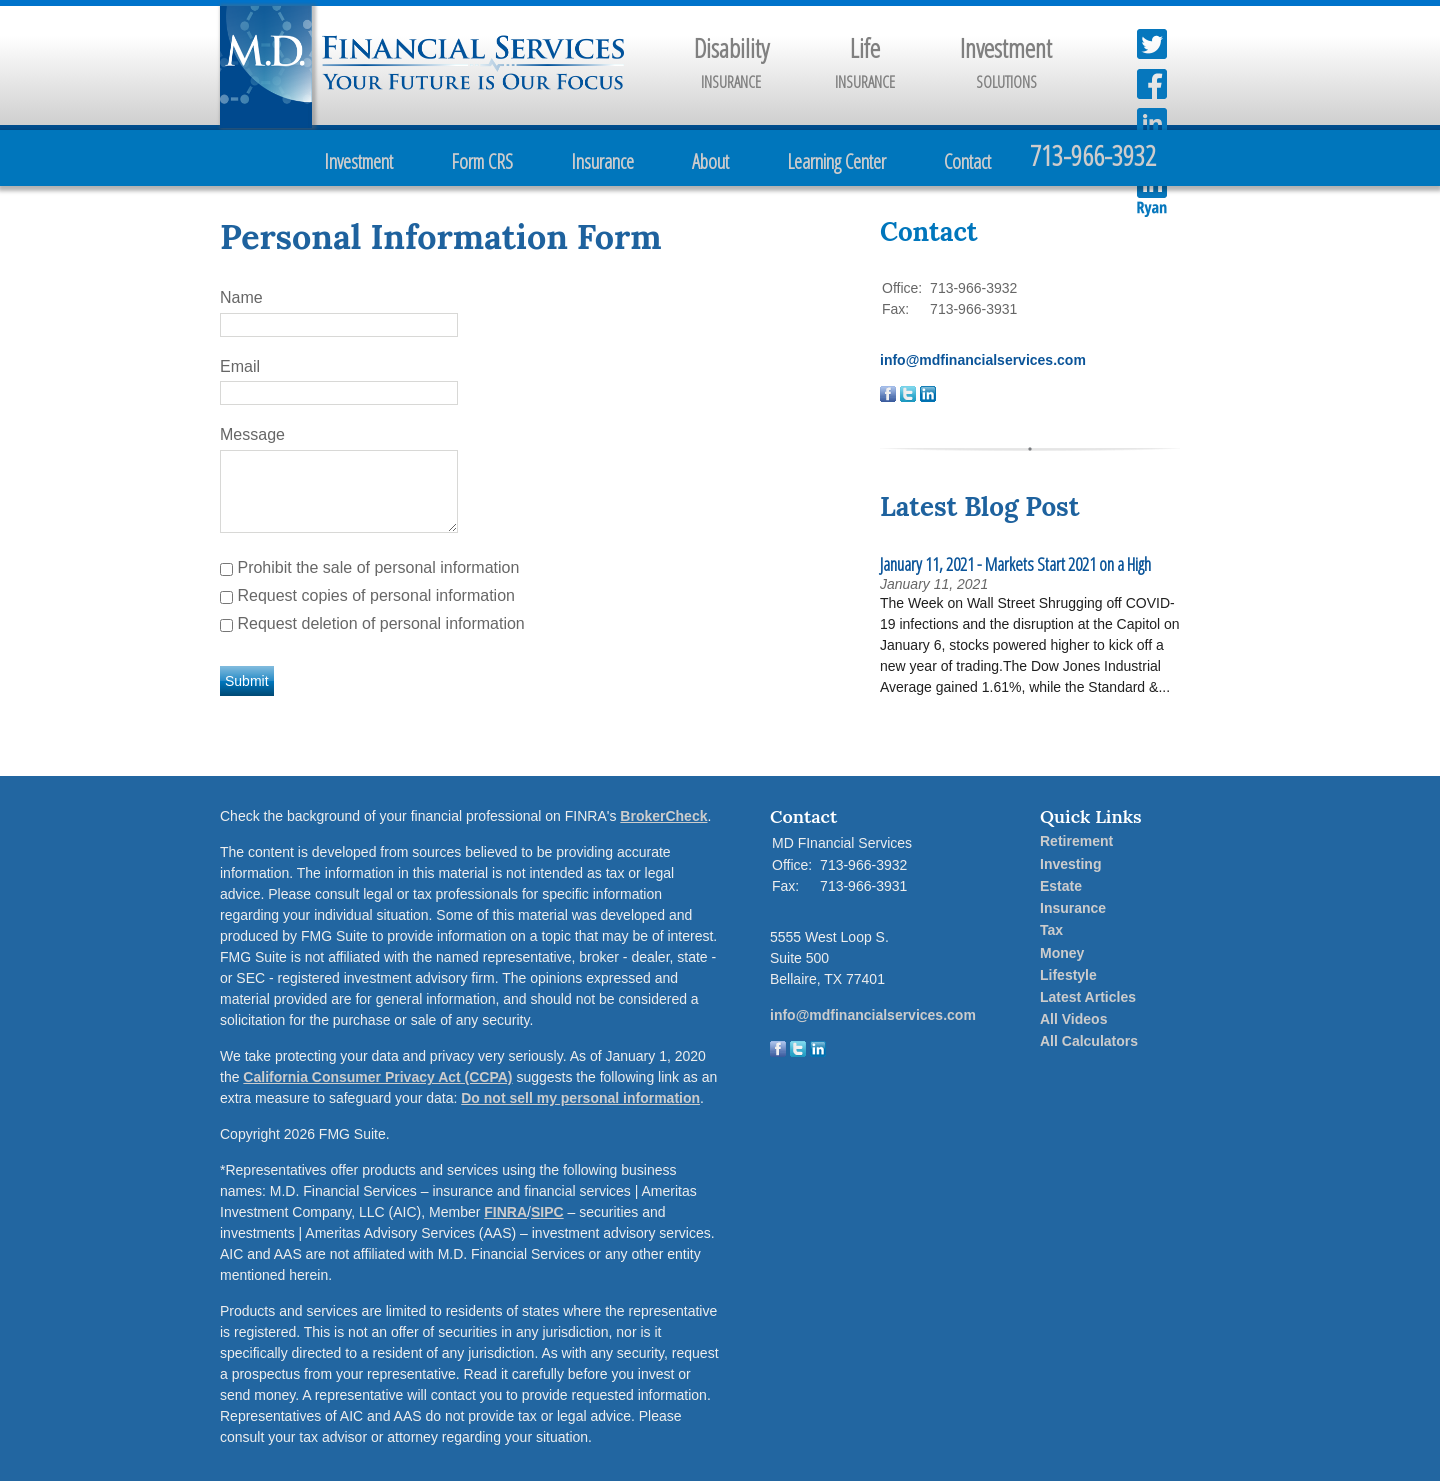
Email (240, 366)
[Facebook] (778, 1052)
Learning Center (836, 161)
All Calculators (1089, 1041)
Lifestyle (1068, 975)
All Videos (1073, 1019)
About (710, 161)
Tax (1051, 930)
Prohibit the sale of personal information (378, 567)
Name (241, 297)
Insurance (602, 161)
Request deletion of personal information (380, 623)
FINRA (505, 1212)
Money (1062, 953)
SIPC (547, 1212)
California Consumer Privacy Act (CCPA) (377, 1077)
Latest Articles (1088, 997)
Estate (1061, 886)
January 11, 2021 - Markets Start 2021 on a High (1015, 564)
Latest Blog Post (979, 506)
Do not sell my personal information (580, 1098)
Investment (358, 161)
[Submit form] (247, 681)
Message (252, 434)
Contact (967, 161)
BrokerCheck (663, 816)
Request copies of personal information (376, 595)
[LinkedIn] (818, 1052)
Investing (1070, 864)
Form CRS (482, 161)
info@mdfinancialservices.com (983, 360)
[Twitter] (798, 1052)
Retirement (1076, 841)
